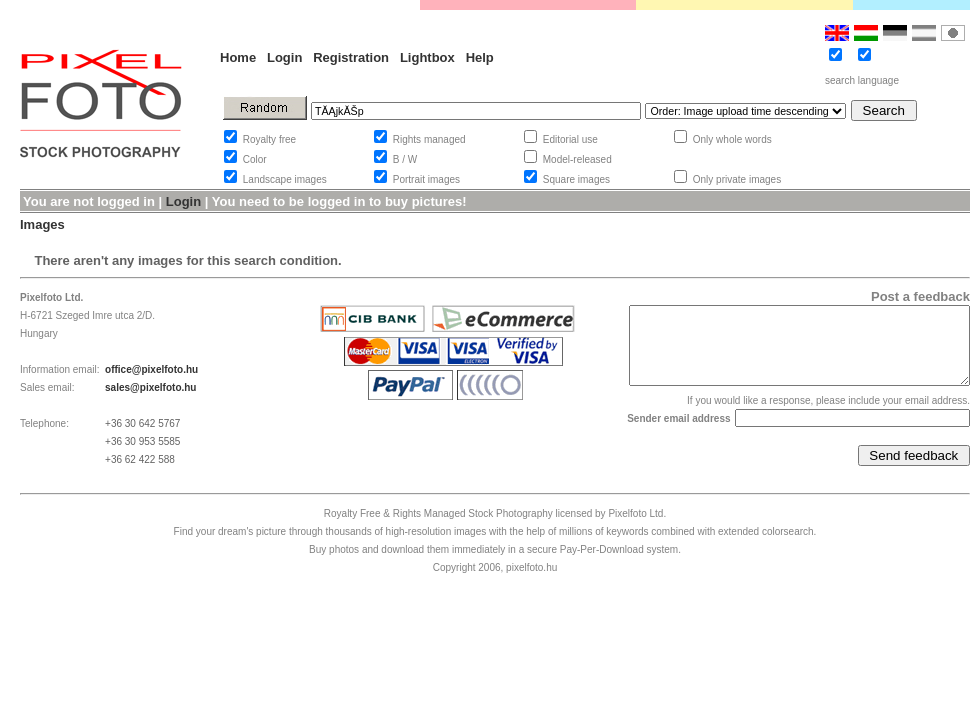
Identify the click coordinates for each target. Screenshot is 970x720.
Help (480, 57)
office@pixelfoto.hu (151, 369)
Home (238, 57)
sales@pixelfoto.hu (150, 387)
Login (284, 57)
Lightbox (427, 57)
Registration (351, 57)
